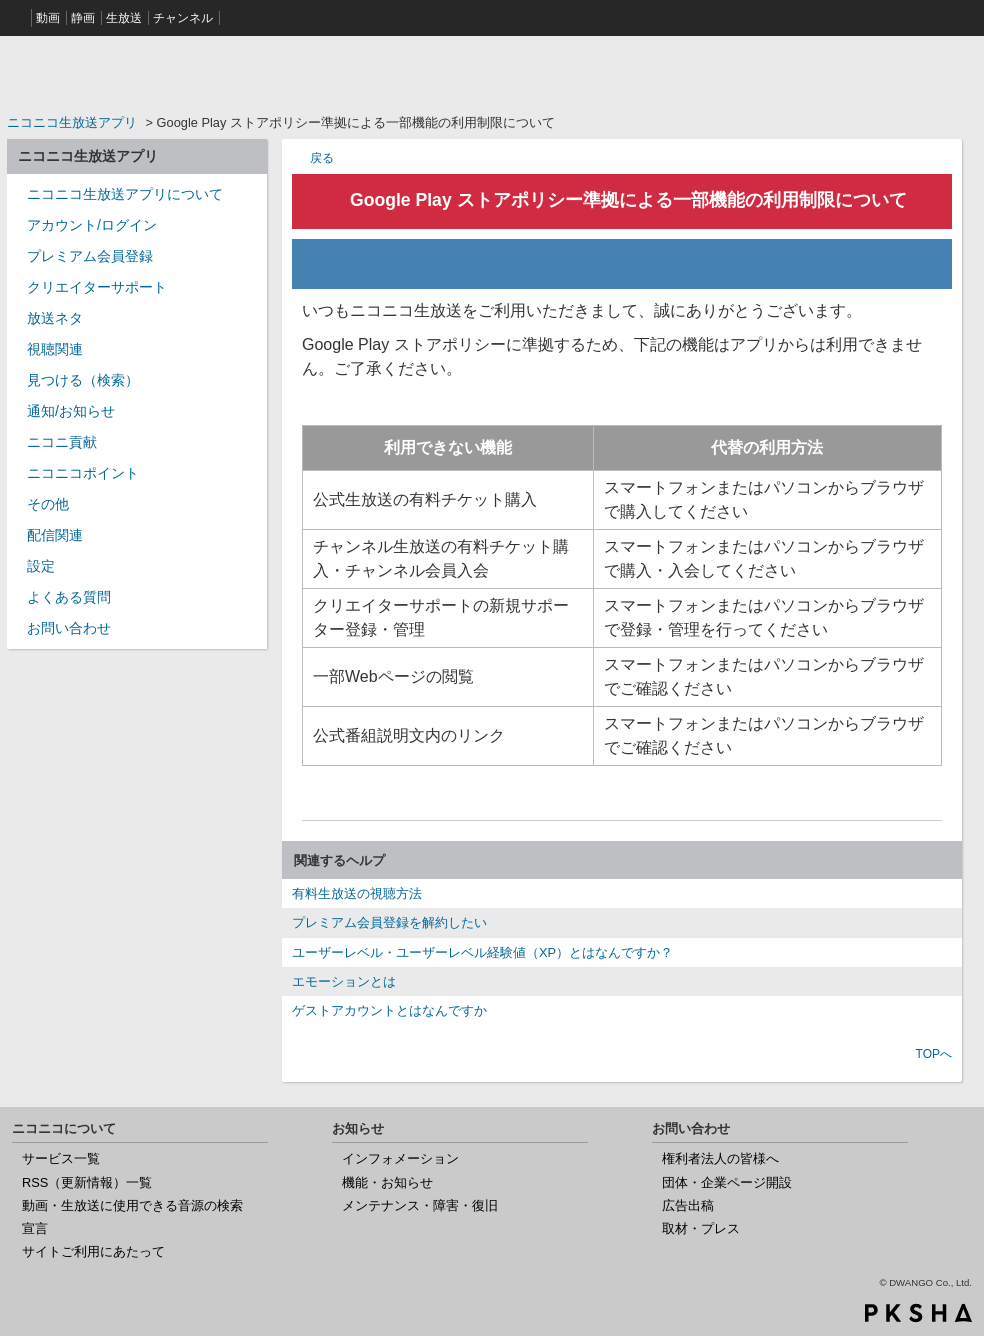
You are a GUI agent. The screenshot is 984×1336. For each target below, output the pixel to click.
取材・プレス (701, 1228)
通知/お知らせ (71, 411)
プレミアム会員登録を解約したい (389, 922)
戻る (322, 157)
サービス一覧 (61, 1158)
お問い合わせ (69, 628)
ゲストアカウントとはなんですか (389, 1010)
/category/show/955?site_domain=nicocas (17, 448)
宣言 (35, 1228)
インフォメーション (400, 1158)
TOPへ (934, 1054)
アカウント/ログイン (92, 225)
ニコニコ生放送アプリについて (125, 194)
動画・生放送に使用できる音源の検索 (132, 1205)
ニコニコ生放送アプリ (72, 122)
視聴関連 (55, 349)
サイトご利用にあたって (93, 1251)
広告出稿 (688, 1205)
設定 (41, 566)
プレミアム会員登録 (90, 256)
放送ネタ (55, 318)
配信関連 (55, 535)
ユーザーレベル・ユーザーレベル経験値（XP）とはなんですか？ (482, 952)
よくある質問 (69, 597)
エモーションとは (344, 981)
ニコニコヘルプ (137, 74)
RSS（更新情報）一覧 (87, 1182)
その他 (48, 504)
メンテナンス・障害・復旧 (420, 1205)
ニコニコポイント (83, 473)
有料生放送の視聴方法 (357, 893)
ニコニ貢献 (62, 442)
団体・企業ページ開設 (727, 1182)
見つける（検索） (83, 380)
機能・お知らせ (387, 1182)
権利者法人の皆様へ (720, 1158)
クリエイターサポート (97, 287)
